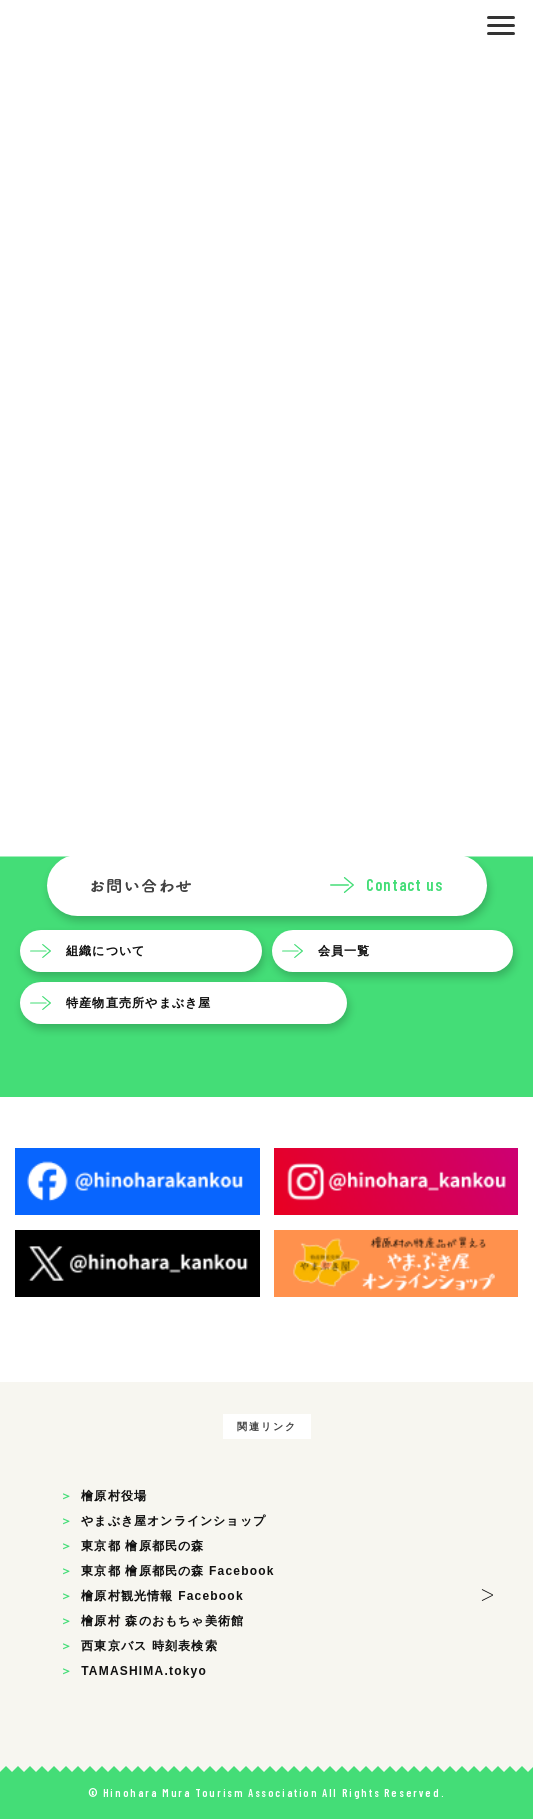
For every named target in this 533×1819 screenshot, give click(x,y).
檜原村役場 (114, 1496)
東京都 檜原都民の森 (142, 1546)
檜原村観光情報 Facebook (162, 1596)
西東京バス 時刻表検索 (149, 1646)
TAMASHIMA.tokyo (144, 1671)
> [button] (487, 1591)
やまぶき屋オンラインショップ (173, 1521)
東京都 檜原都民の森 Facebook (177, 1571)
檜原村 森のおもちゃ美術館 (162, 1621)
